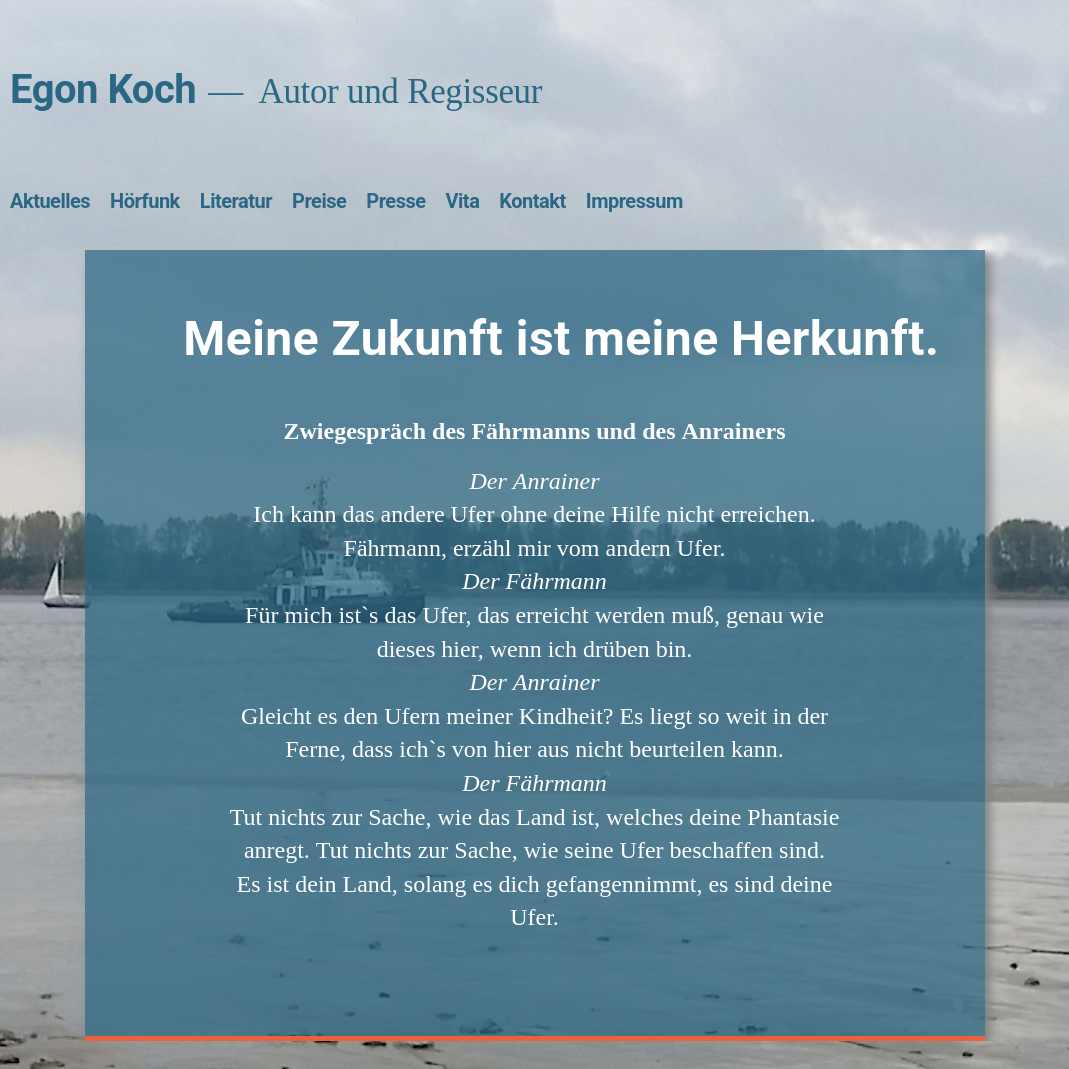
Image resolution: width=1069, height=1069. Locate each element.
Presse (395, 201)
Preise (319, 201)
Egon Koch (103, 89)
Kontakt (532, 201)
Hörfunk (145, 201)
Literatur (236, 201)
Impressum (634, 201)
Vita (463, 201)
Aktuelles (50, 201)
